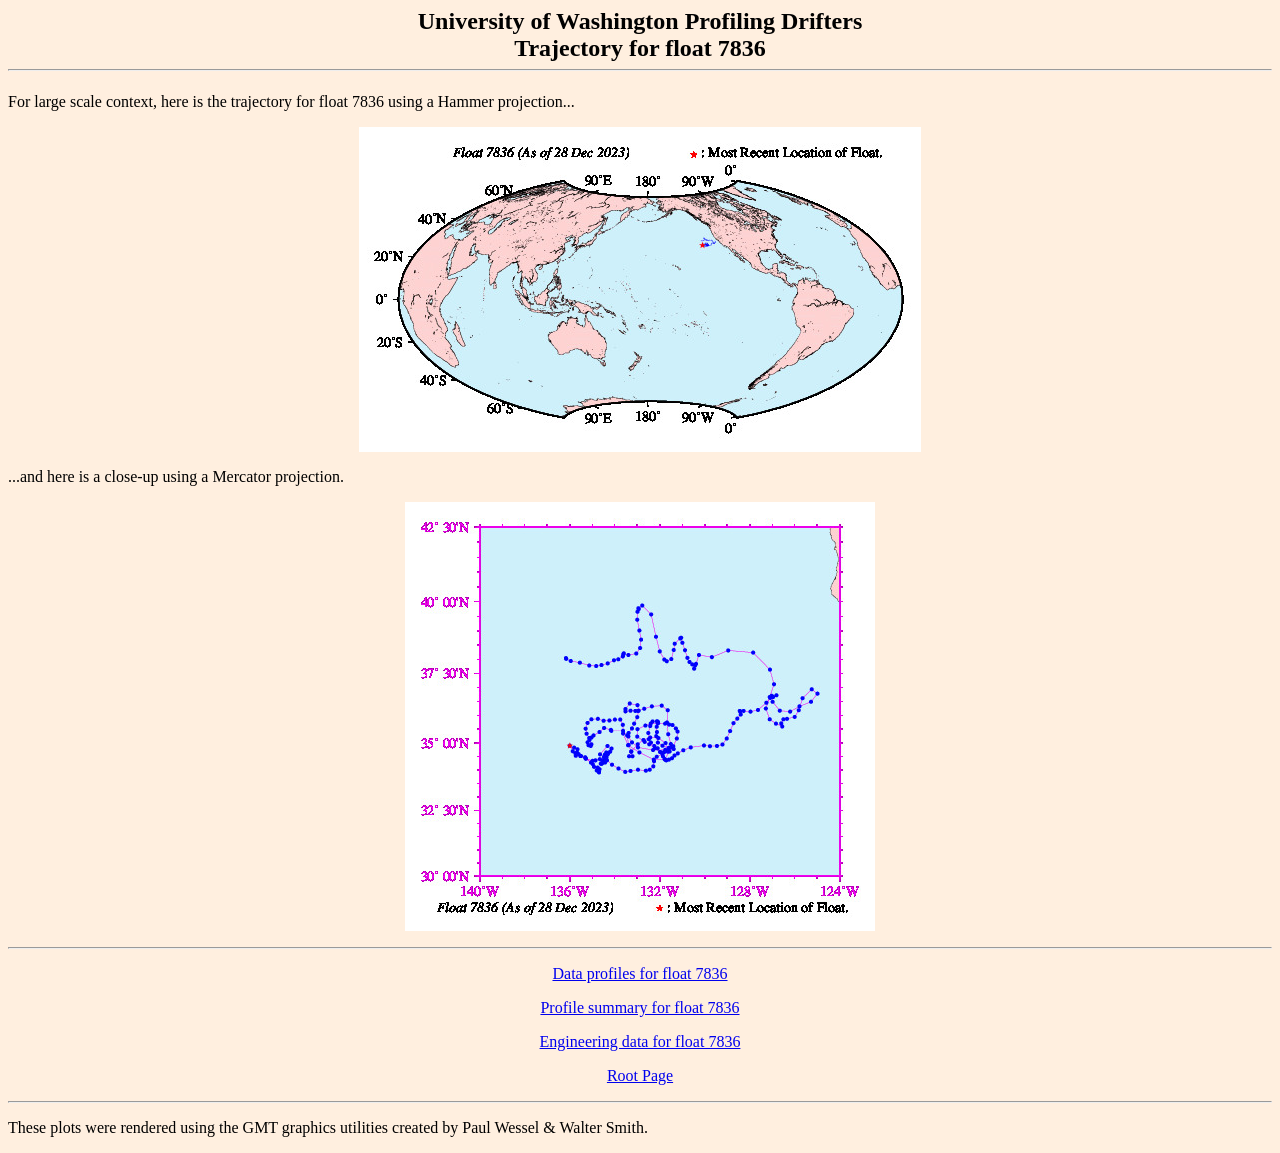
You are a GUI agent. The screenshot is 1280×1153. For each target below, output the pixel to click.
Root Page (640, 1075)
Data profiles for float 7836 (639, 973)
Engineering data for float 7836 (640, 1041)
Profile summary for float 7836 (639, 1007)
